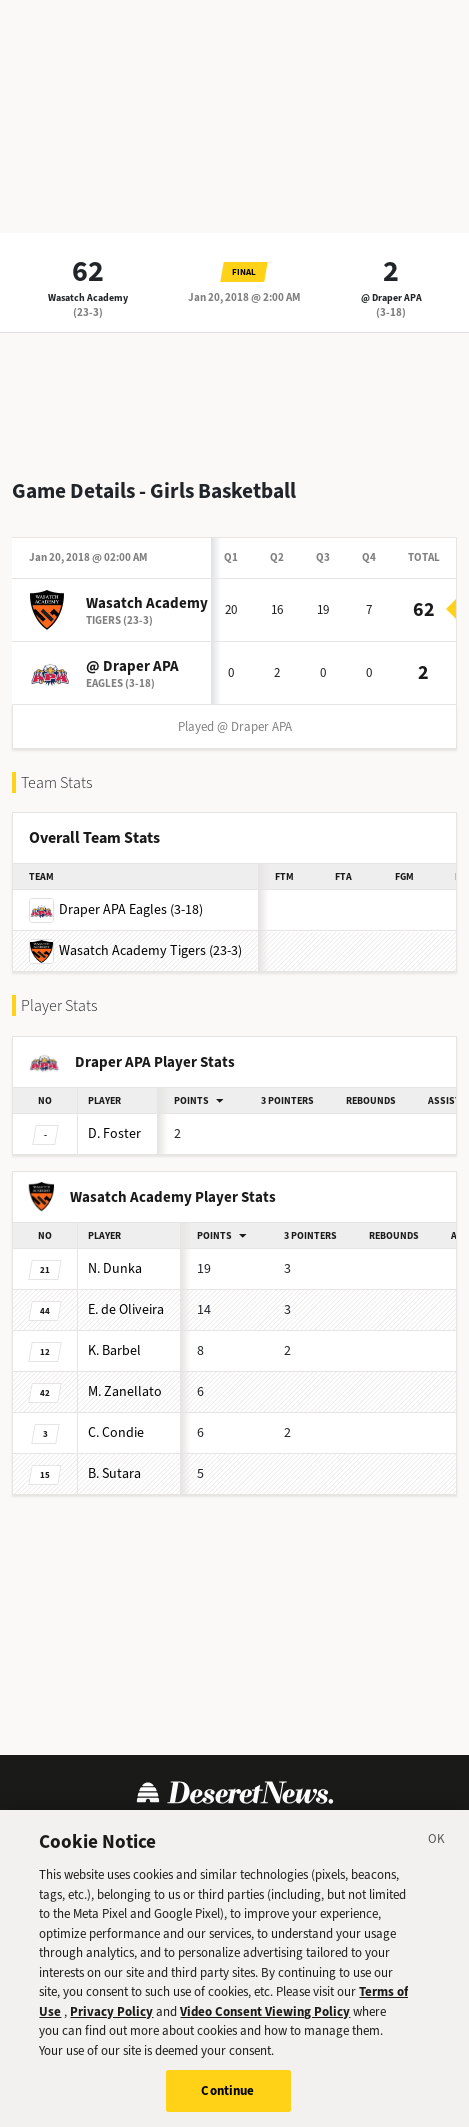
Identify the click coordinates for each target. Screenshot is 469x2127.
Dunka (115, 1268)
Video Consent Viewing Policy (265, 2023)
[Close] (437, 1854)
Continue (227, 2102)
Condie (116, 1432)
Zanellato (125, 1391)
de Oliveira (126, 1309)
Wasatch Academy (88, 297)
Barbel (114, 1350)
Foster (114, 1133)
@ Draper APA (391, 297)
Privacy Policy (111, 2023)
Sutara (114, 1473)
